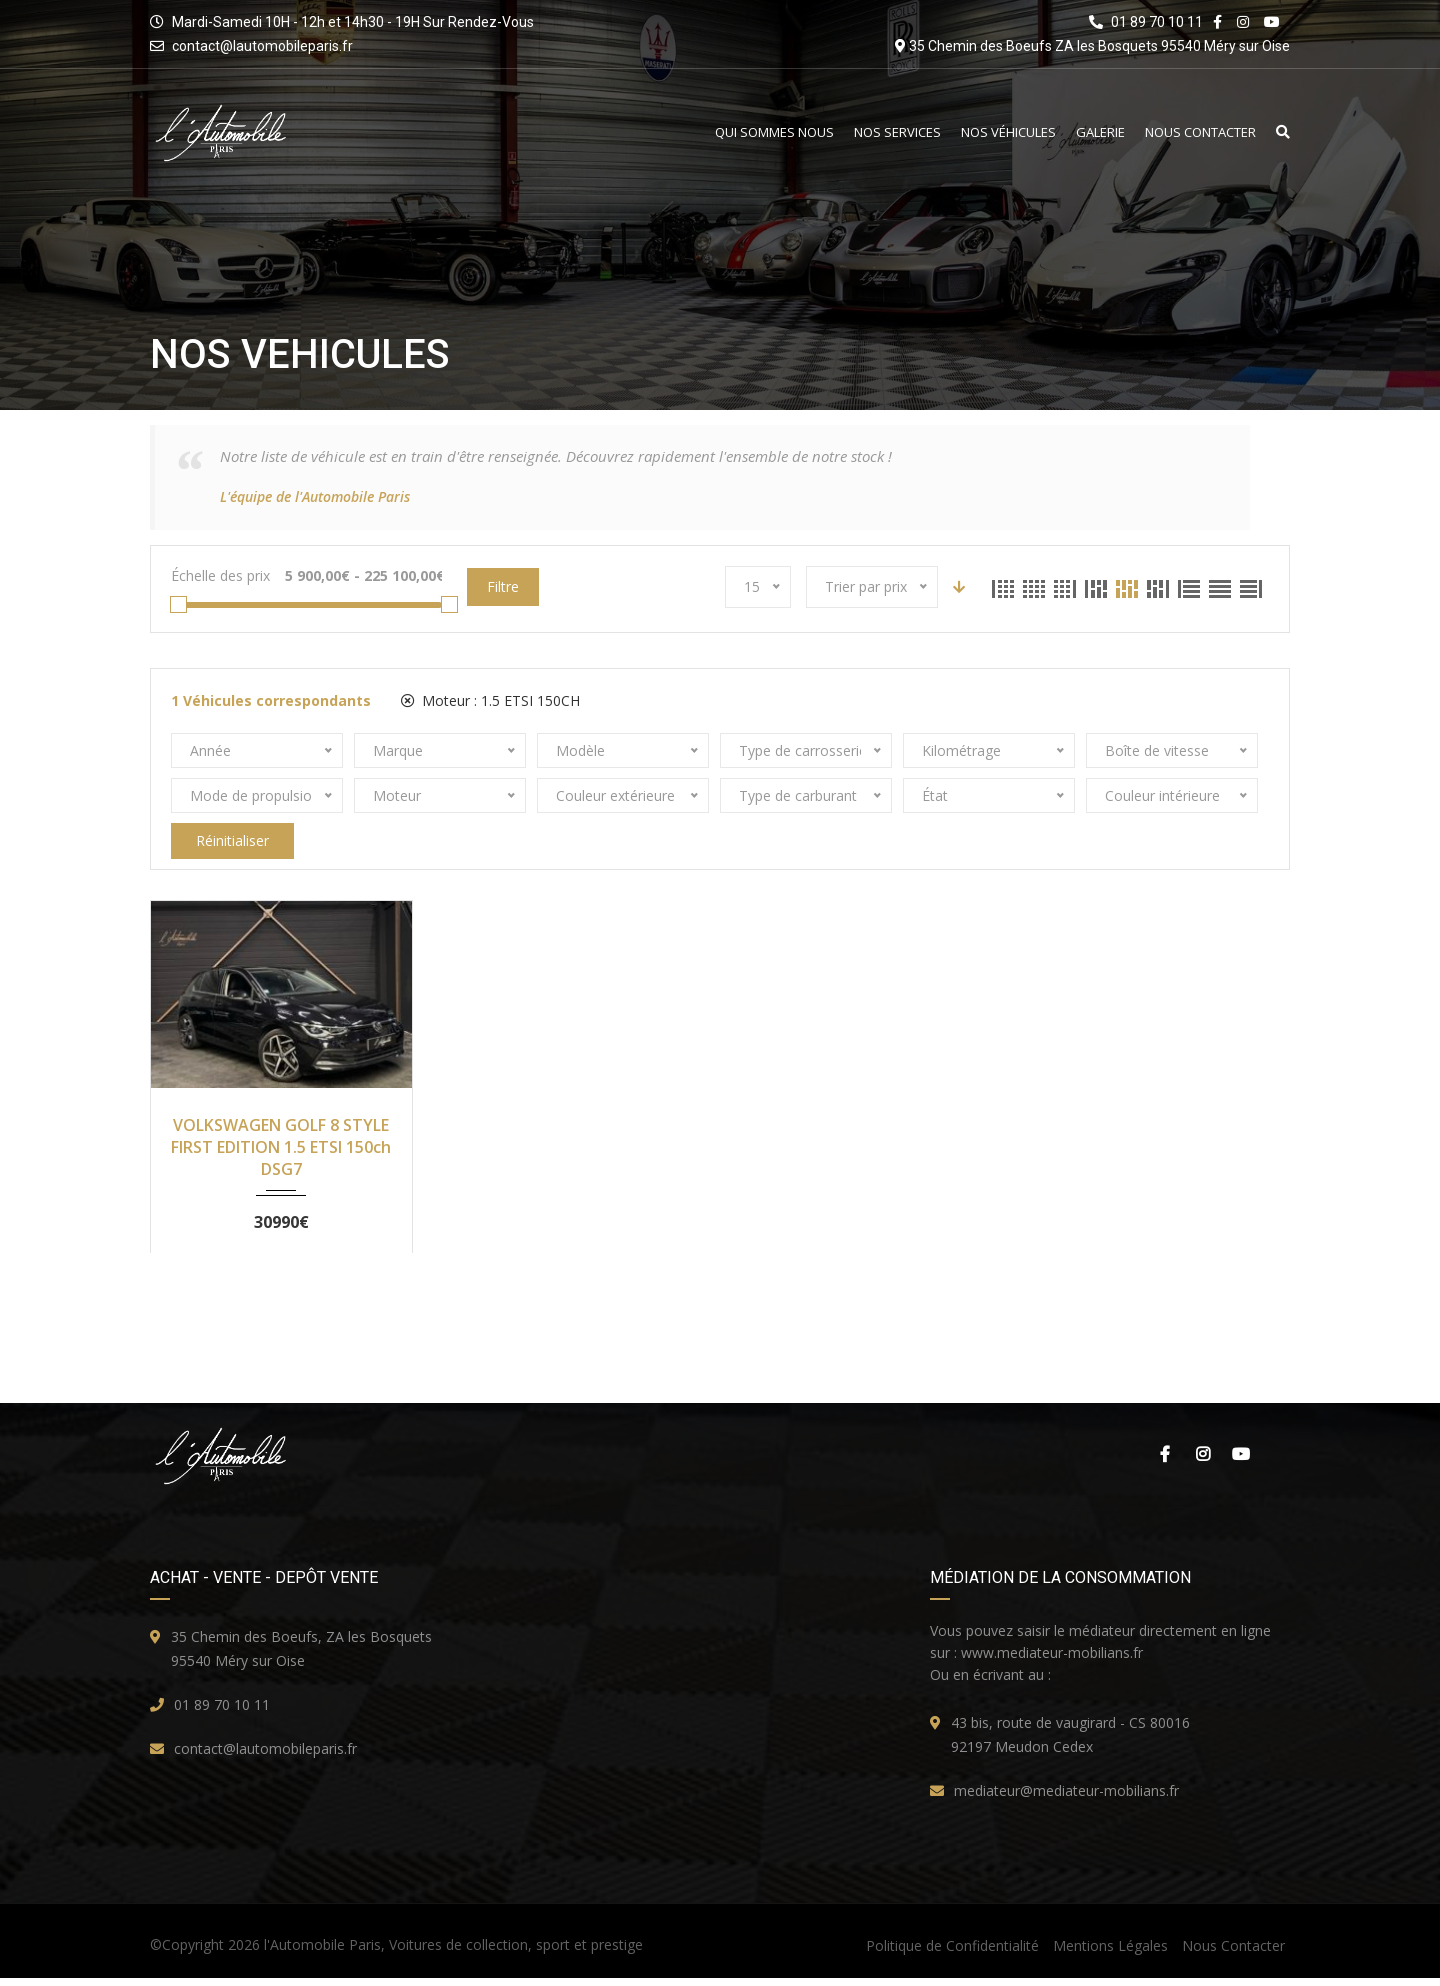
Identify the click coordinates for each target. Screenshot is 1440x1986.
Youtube (1241, 1462)
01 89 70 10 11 (222, 1712)
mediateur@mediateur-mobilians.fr (1066, 1798)
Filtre (503, 586)
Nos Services (897, 132)
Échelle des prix (220, 575)
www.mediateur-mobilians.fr (1052, 1660)
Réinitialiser (232, 840)
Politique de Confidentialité (952, 1953)
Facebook (1165, 1462)
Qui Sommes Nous (774, 132)
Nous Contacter (1200, 132)
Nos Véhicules (1008, 132)
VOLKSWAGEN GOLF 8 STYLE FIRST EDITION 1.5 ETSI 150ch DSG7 (281, 1147)
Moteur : (490, 700)
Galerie (1100, 132)
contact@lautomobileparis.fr (262, 46)
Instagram (1203, 1462)
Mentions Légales (1110, 1953)
